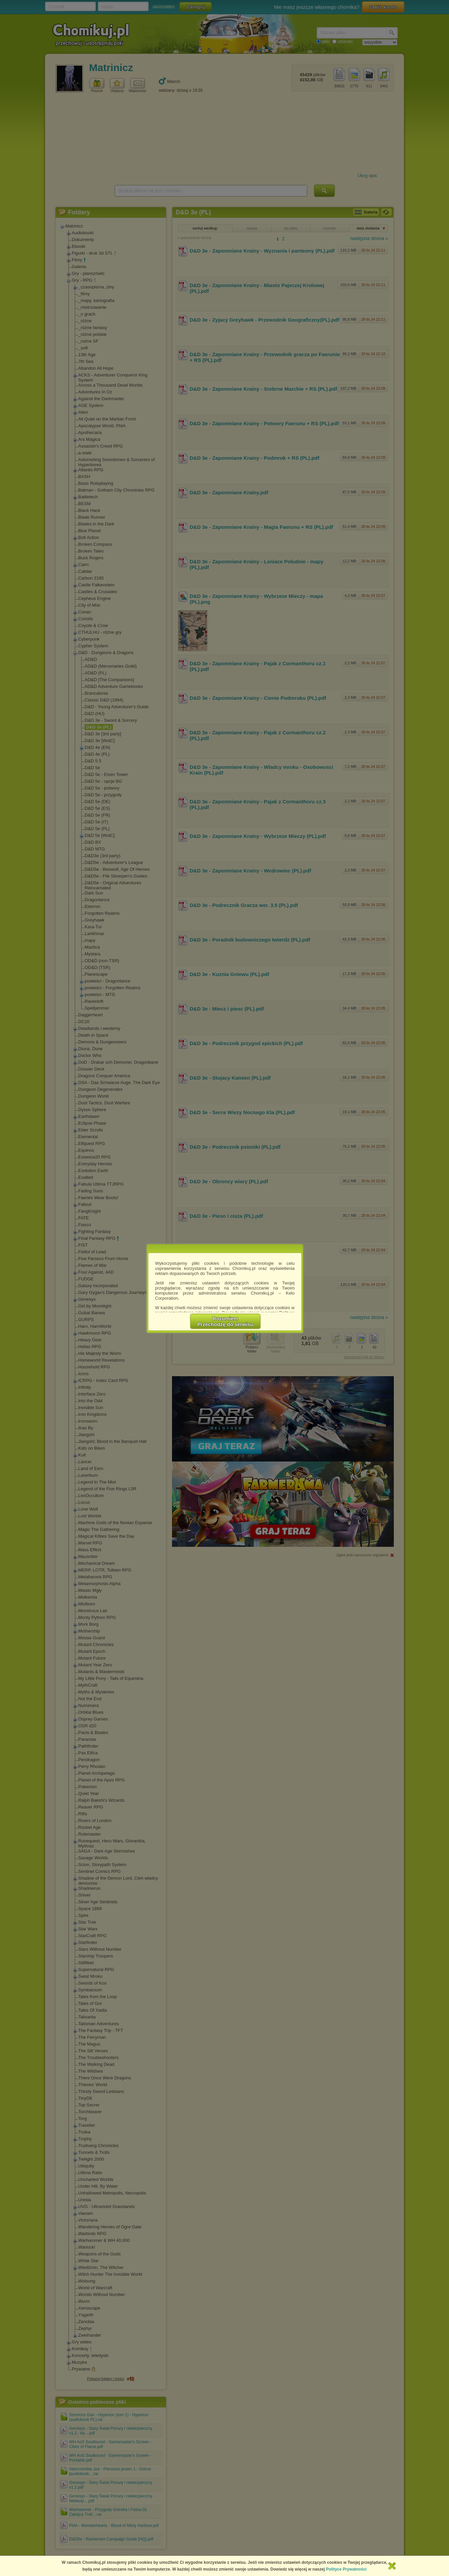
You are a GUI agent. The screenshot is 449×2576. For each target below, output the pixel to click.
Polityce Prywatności (346, 2569)
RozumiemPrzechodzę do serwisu (225, 1321)
